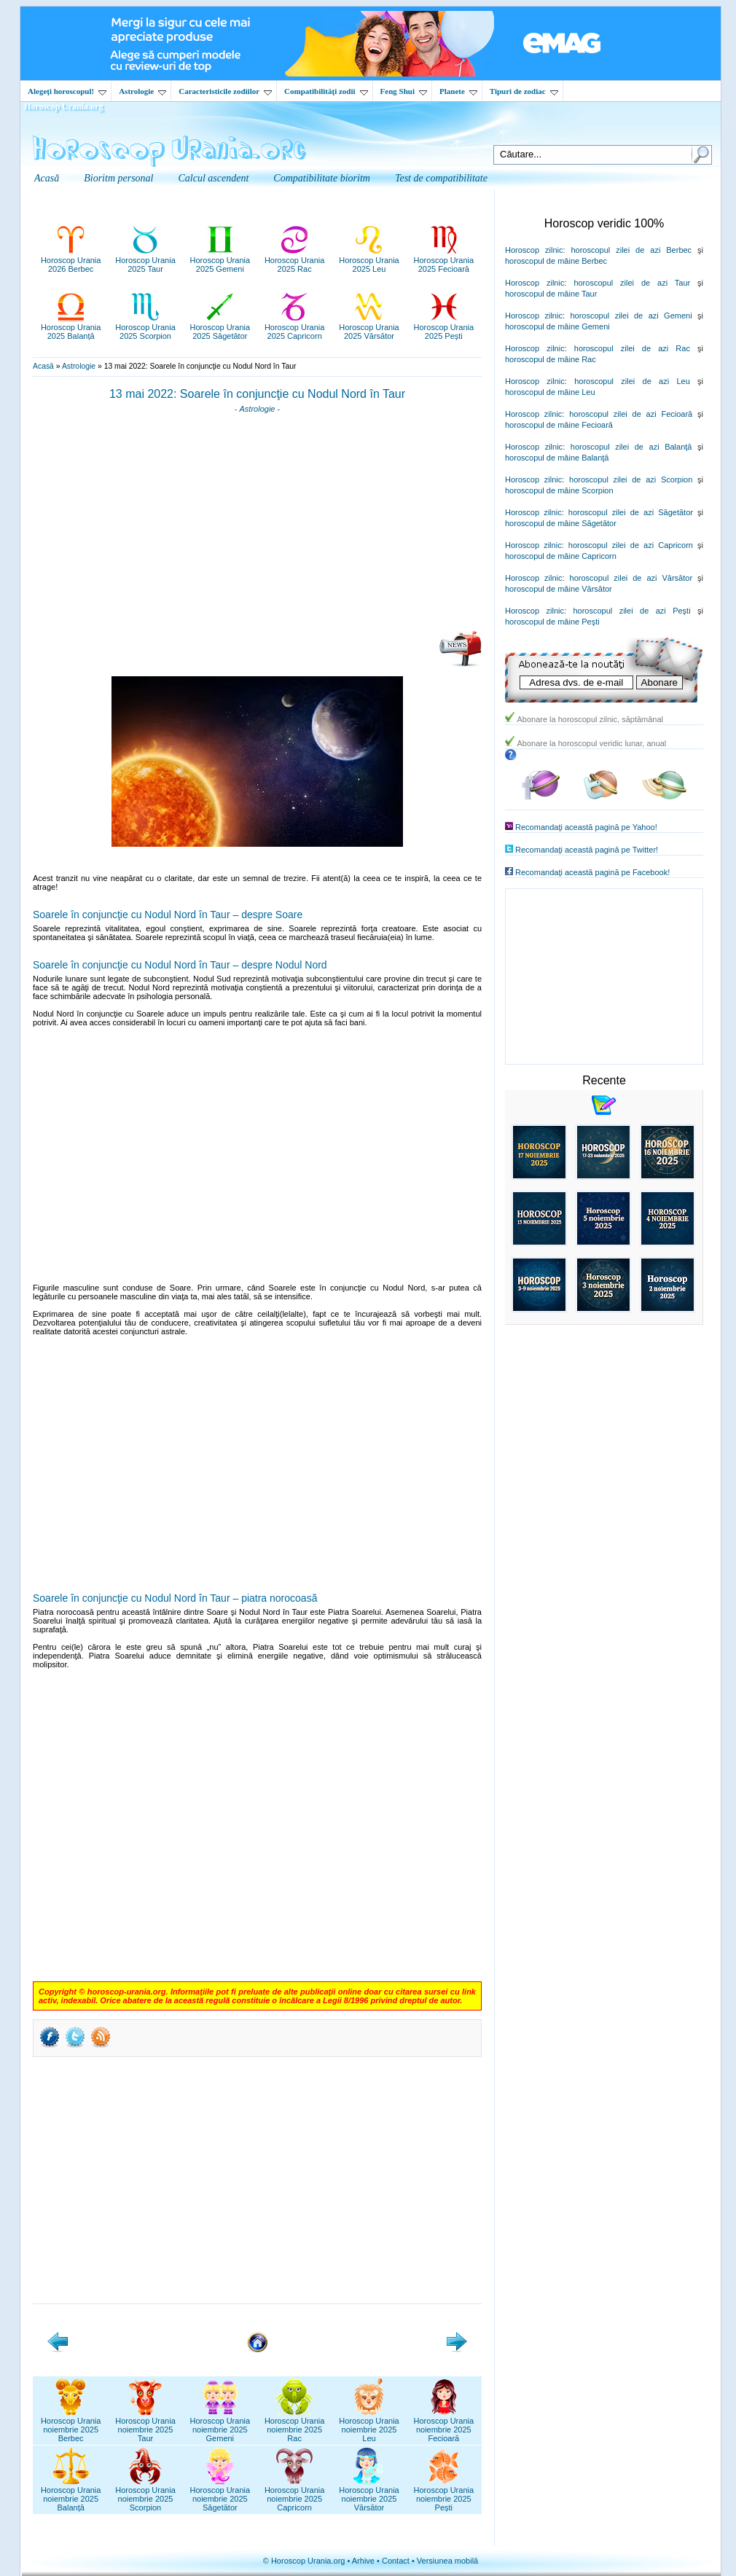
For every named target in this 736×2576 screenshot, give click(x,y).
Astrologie (142, 91)
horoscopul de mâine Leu (550, 392)
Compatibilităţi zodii (325, 91)
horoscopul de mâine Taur (551, 293)
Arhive (363, 2560)
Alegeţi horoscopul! (67, 91)
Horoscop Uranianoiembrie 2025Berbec (71, 2425)
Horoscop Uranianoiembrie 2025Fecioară (444, 2425)
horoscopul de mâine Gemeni (557, 326)
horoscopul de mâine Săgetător (560, 523)
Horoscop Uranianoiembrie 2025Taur (145, 2425)
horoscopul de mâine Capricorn (560, 556)
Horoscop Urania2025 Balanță (71, 327)
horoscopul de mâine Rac (550, 359)
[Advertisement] (257, 527)
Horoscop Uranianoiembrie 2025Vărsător (369, 2494)
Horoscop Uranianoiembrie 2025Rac (295, 2425)
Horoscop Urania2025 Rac (295, 260)
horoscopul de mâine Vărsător (558, 588)
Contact (396, 2560)
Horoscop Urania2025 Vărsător (369, 327)
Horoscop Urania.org (63, 106)
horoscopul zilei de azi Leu (632, 381)
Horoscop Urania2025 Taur (145, 260)
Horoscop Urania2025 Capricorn (295, 327)
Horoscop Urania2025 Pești (444, 327)
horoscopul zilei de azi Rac (632, 348)
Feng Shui (403, 91)
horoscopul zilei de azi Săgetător (630, 512)
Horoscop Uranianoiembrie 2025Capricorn (295, 2494)
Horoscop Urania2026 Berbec (71, 260)
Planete (458, 91)
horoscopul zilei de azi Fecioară (630, 414)
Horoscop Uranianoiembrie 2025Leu (369, 2425)
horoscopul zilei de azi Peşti (631, 610)
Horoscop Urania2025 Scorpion (145, 327)
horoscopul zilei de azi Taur (631, 282)
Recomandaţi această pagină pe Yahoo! (586, 827)
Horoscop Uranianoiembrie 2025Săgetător (220, 2494)
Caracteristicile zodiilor (225, 91)
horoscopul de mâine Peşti (552, 621)
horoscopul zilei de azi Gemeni (631, 315)
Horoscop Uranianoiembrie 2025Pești (444, 2494)
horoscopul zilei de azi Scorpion (630, 479)
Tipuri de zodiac (524, 91)
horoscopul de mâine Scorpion (559, 490)
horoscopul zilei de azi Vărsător (631, 577)
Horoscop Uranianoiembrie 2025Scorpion (145, 2494)
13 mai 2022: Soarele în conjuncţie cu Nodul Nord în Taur (257, 394)
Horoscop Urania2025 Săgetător (220, 327)
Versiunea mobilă (447, 2560)
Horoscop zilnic (534, 250)
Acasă (43, 366)
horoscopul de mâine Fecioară (559, 424)
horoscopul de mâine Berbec (556, 261)
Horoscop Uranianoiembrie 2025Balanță (71, 2494)
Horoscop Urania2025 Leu (369, 260)
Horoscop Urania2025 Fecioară (444, 260)
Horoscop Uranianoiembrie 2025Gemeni (220, 2425)
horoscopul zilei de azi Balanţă (631, 446)
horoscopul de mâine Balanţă (556, 457)
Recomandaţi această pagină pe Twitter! (586, 849)
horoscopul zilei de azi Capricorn (630, 545)
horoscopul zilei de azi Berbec (631, 250)
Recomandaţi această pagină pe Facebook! (592, 872)
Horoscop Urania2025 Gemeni (220, 260)
